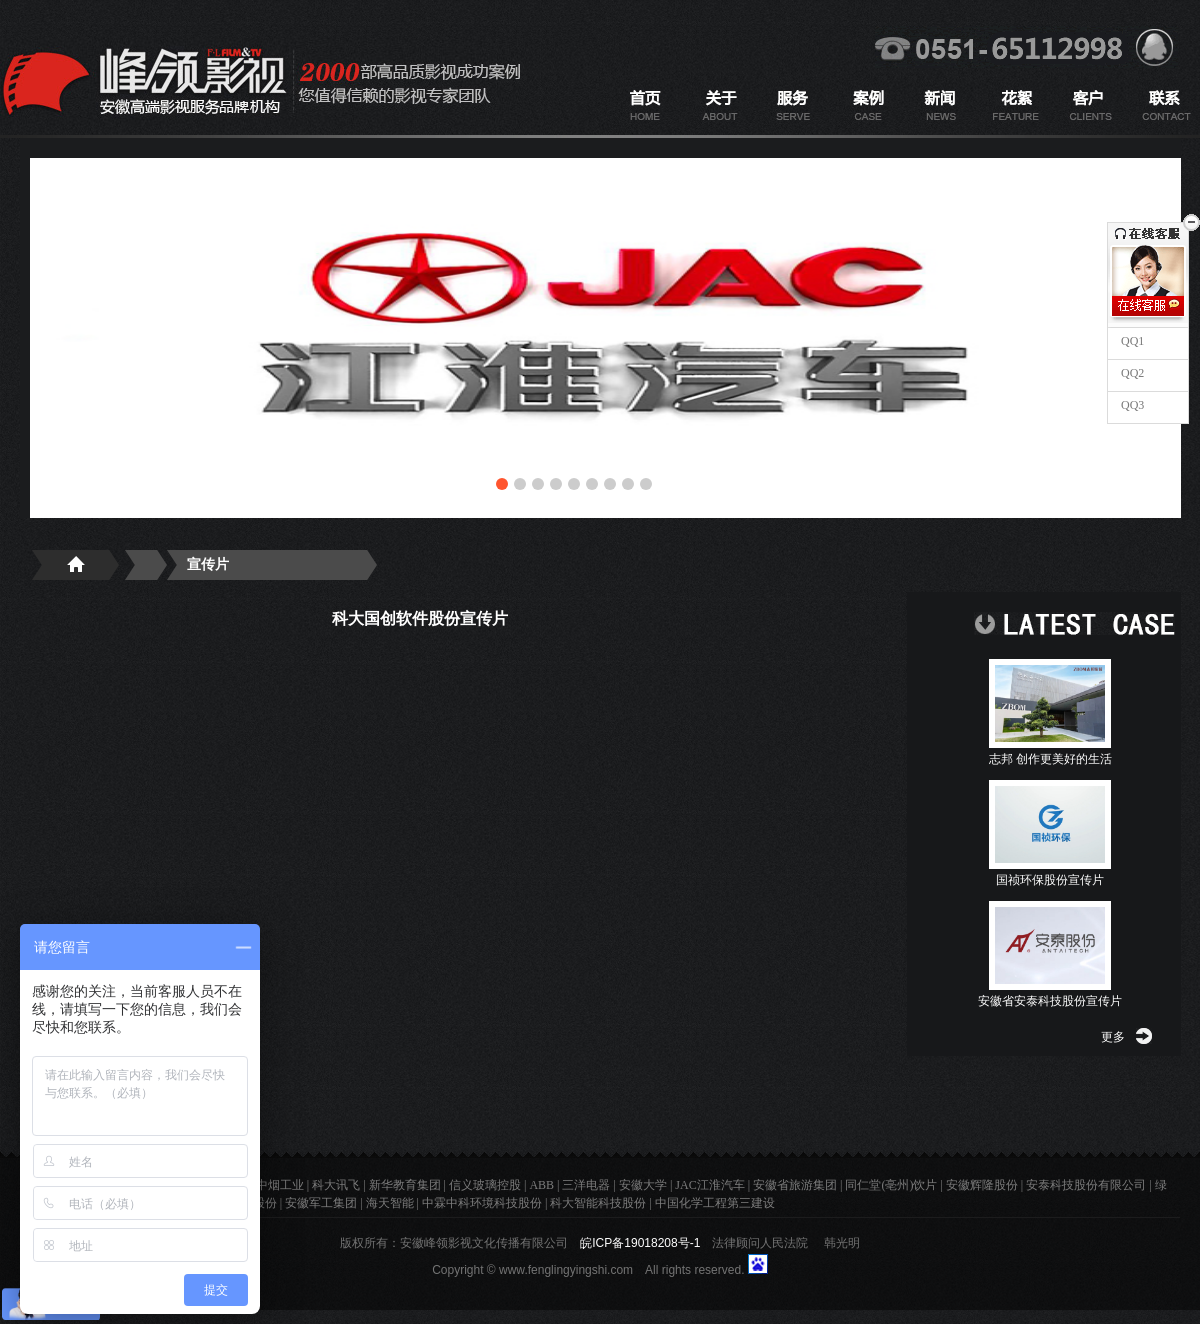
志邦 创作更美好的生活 (1050, 759)
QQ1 (1131, 341)
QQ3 (1131, 405)
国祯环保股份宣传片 (1050, 880)
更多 (1113, 1037)
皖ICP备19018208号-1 (640, 1243)
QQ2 (1131, 373)
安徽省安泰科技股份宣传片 (1050, 1001)
